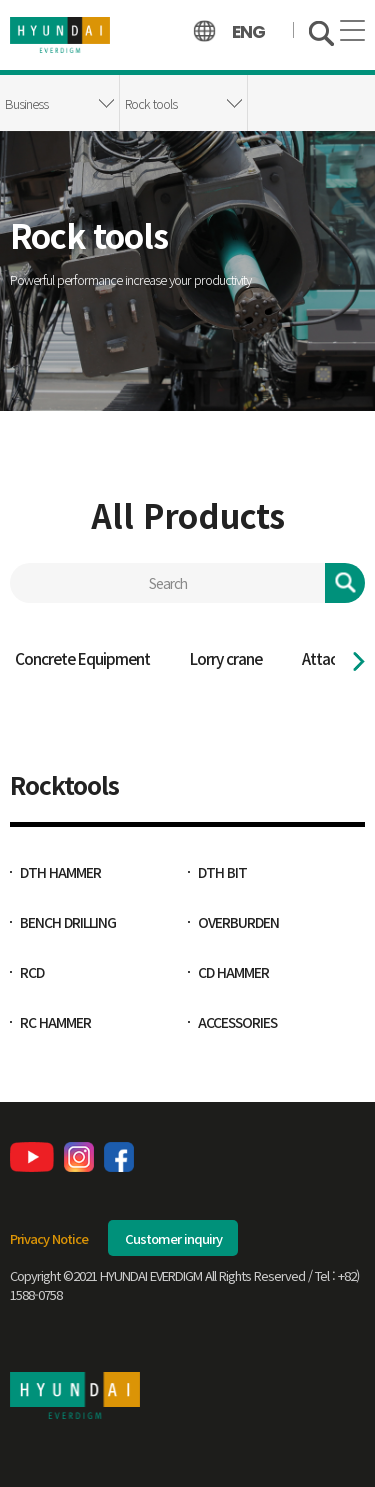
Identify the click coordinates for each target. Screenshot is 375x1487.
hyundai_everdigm (60, 35)
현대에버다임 (75, 1395)
